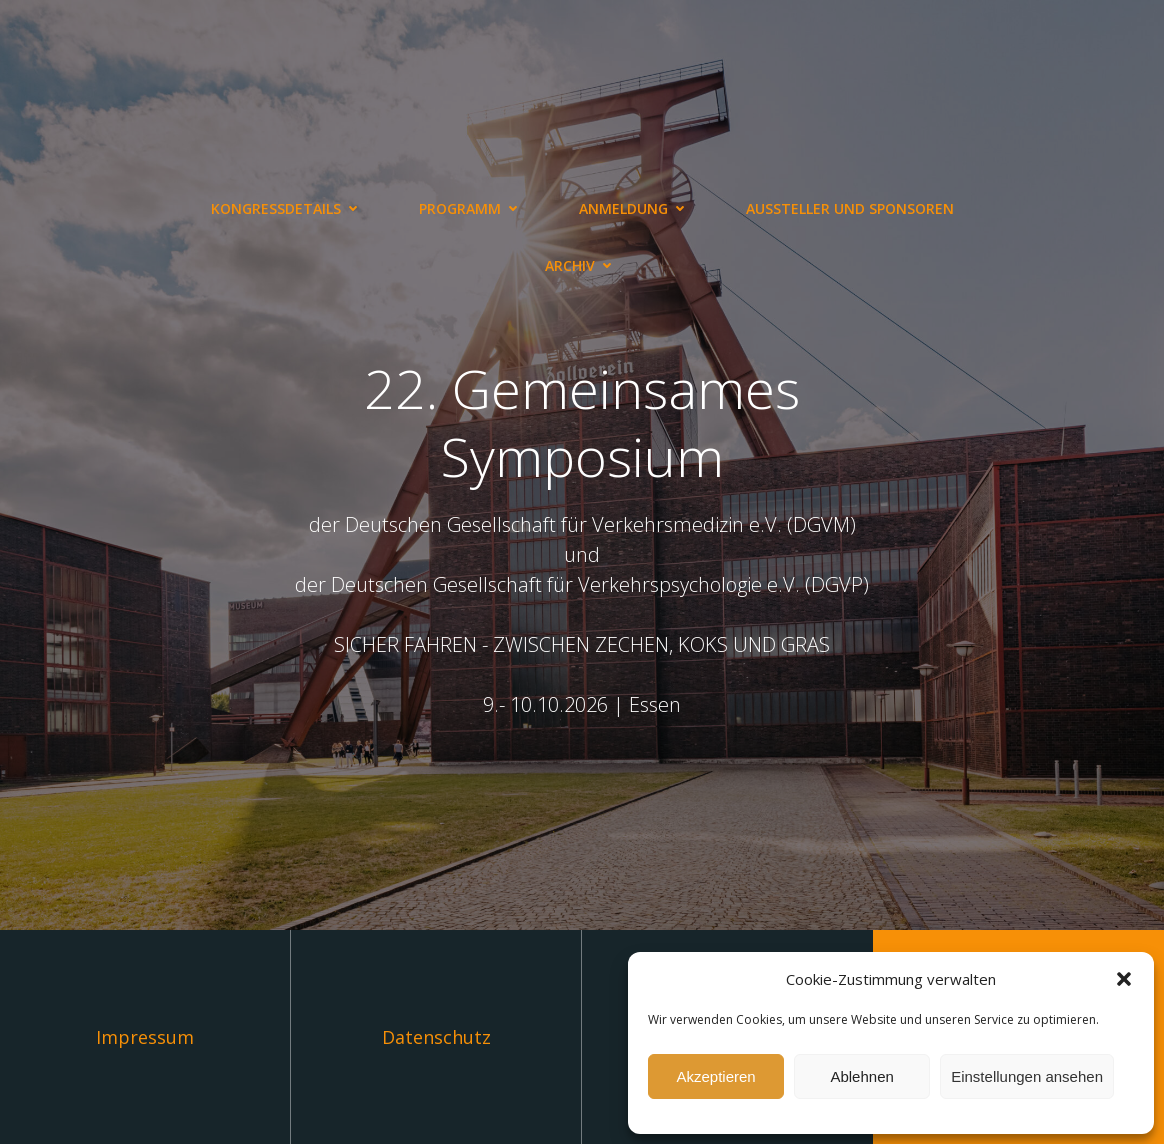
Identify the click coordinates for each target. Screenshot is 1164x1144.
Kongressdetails (288, 208)
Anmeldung (635, 208)
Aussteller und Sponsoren (850, 208)
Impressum (145, 1037)
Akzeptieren (715, 1076)
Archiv (582, 265)
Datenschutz (436, 1037)
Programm (472, 208)
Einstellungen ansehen (1027, 1076)
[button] (1124, 979)
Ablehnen (861, 1076)
